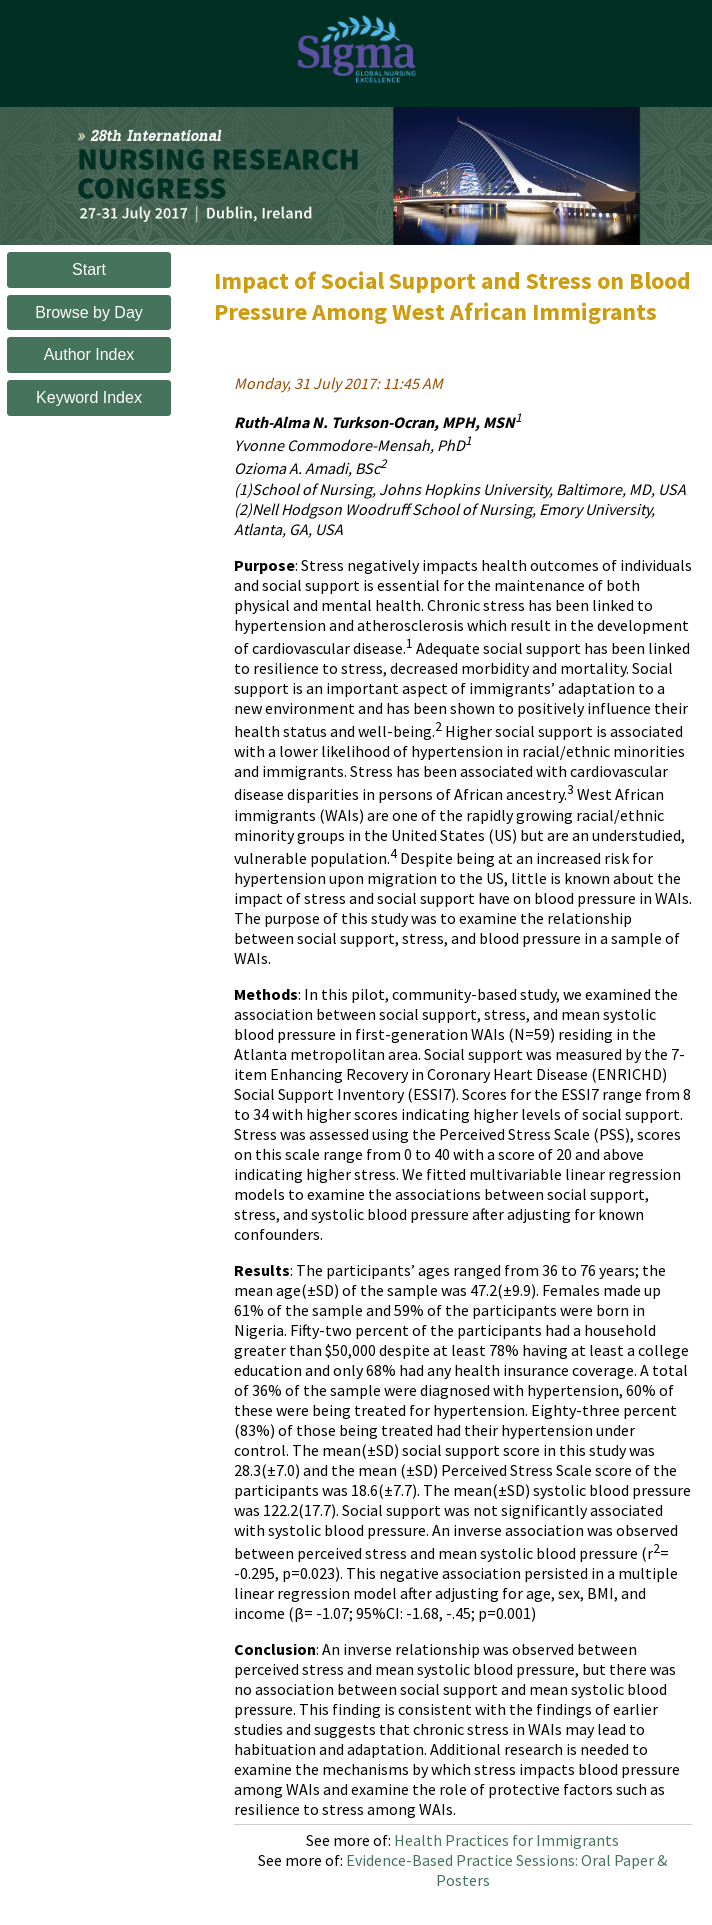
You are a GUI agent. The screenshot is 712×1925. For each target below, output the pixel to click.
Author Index (89, 354)
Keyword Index (89, 397)
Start (89, 269)
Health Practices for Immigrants (506, 1840)
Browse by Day (89, 312)
